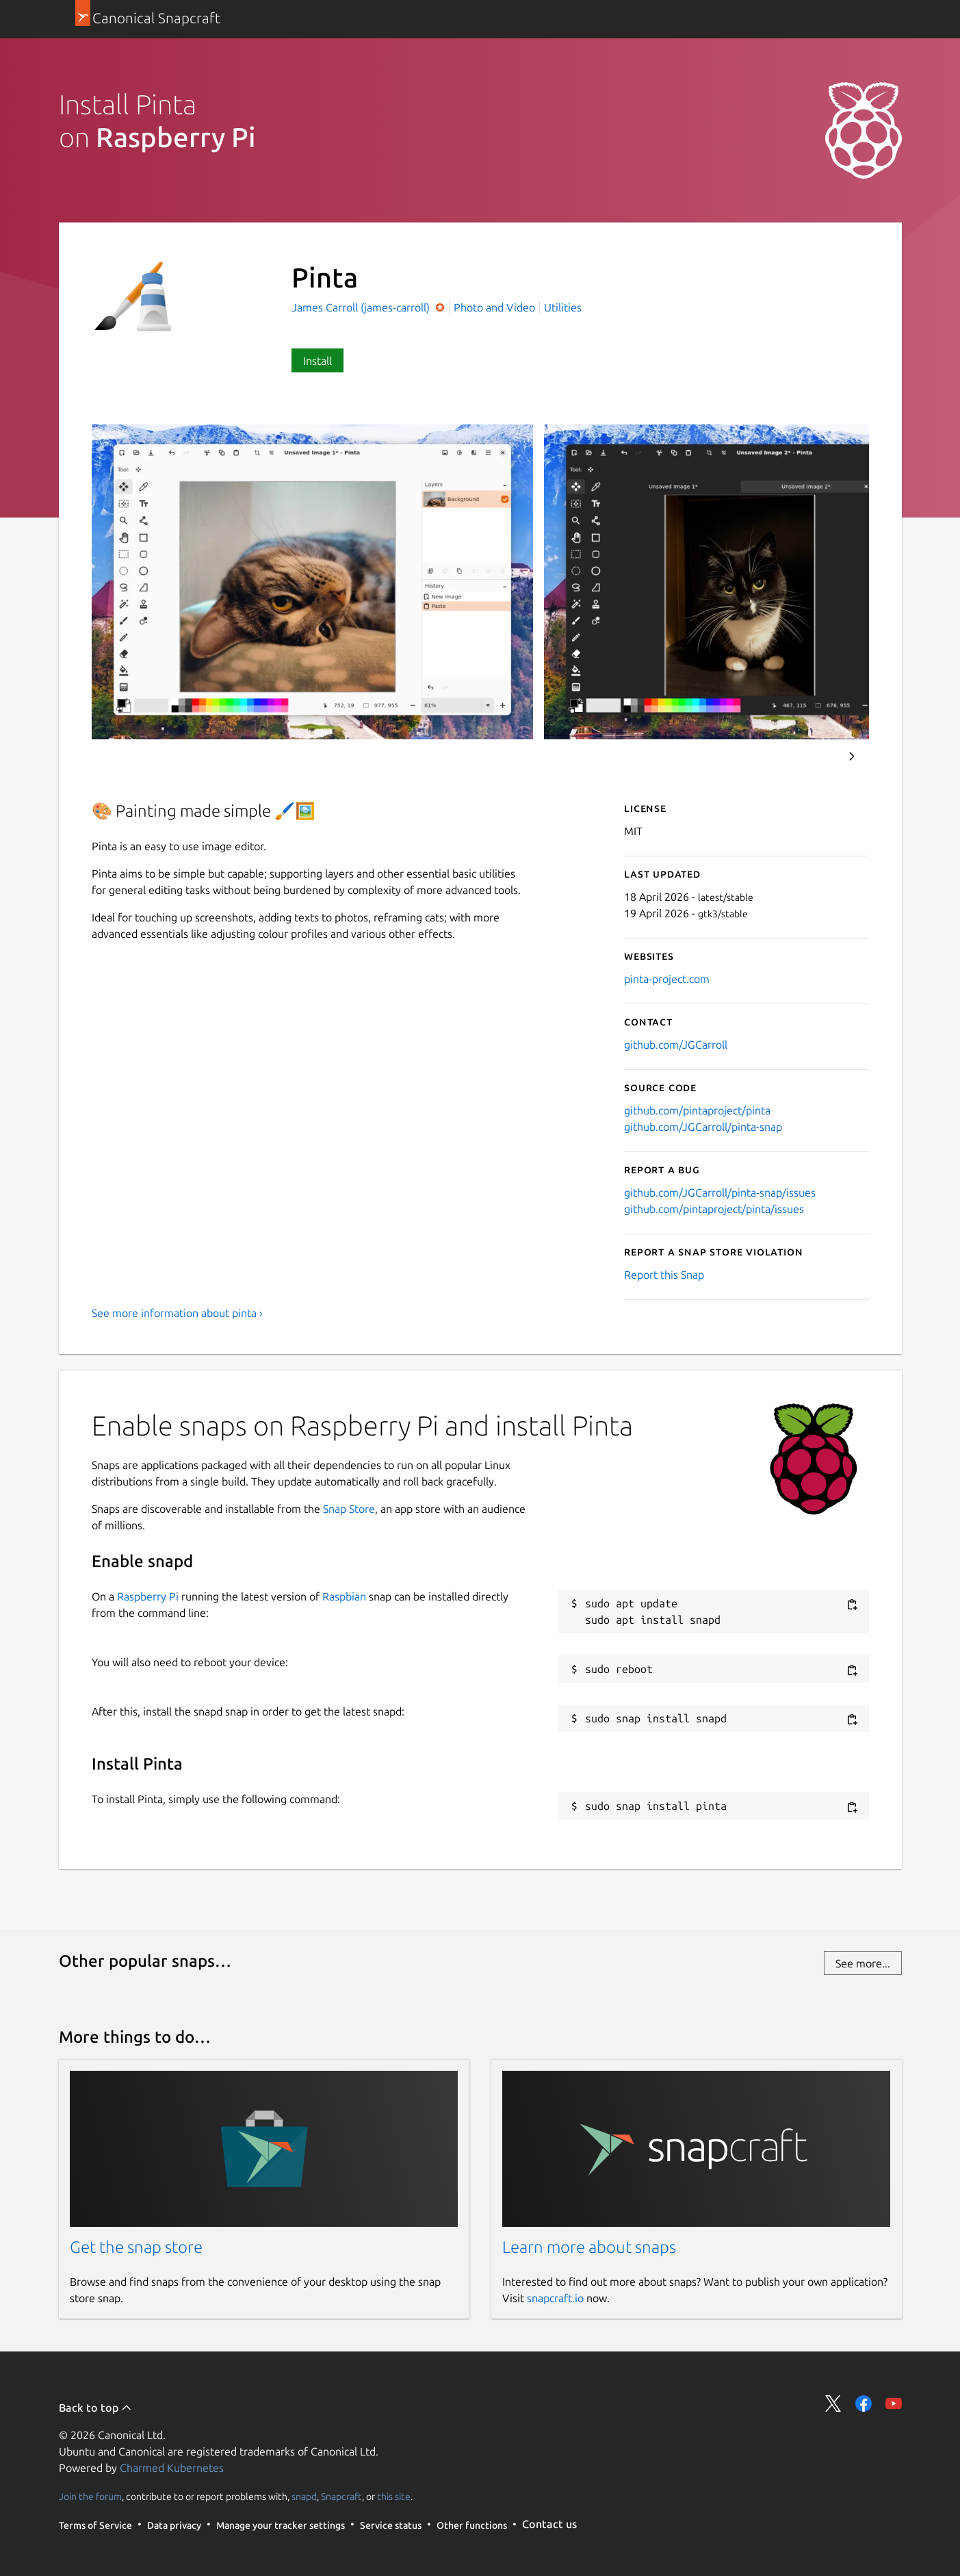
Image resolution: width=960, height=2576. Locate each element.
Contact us (549, 2524)
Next (852, 756)
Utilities (563, 307)
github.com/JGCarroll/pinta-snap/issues (720, 1192)
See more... (862, 1963)
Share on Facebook (863, 2403)
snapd (304, 2495)
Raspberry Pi (148, 1596)
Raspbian (344, 1596)
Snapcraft (341, 2495)
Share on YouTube (893, 2403)
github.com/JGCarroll (675, 1044)
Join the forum (90, 2495)
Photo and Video (494, 307)
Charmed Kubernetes (172, 2468)
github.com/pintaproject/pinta (697, 1110)
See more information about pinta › (177, 1313)
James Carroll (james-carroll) (361, 307)
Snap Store (349, 1509)
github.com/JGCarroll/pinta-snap (703, 1127)
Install (317, 361)
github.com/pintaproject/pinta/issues (714, 1209)
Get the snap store (136, 2247)
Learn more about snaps (589, 2247)
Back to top (95, 2407)
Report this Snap (664, 1274)
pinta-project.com (667, 979)
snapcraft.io (555, 2298)
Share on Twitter (833, 2403)
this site (394, 2495)
